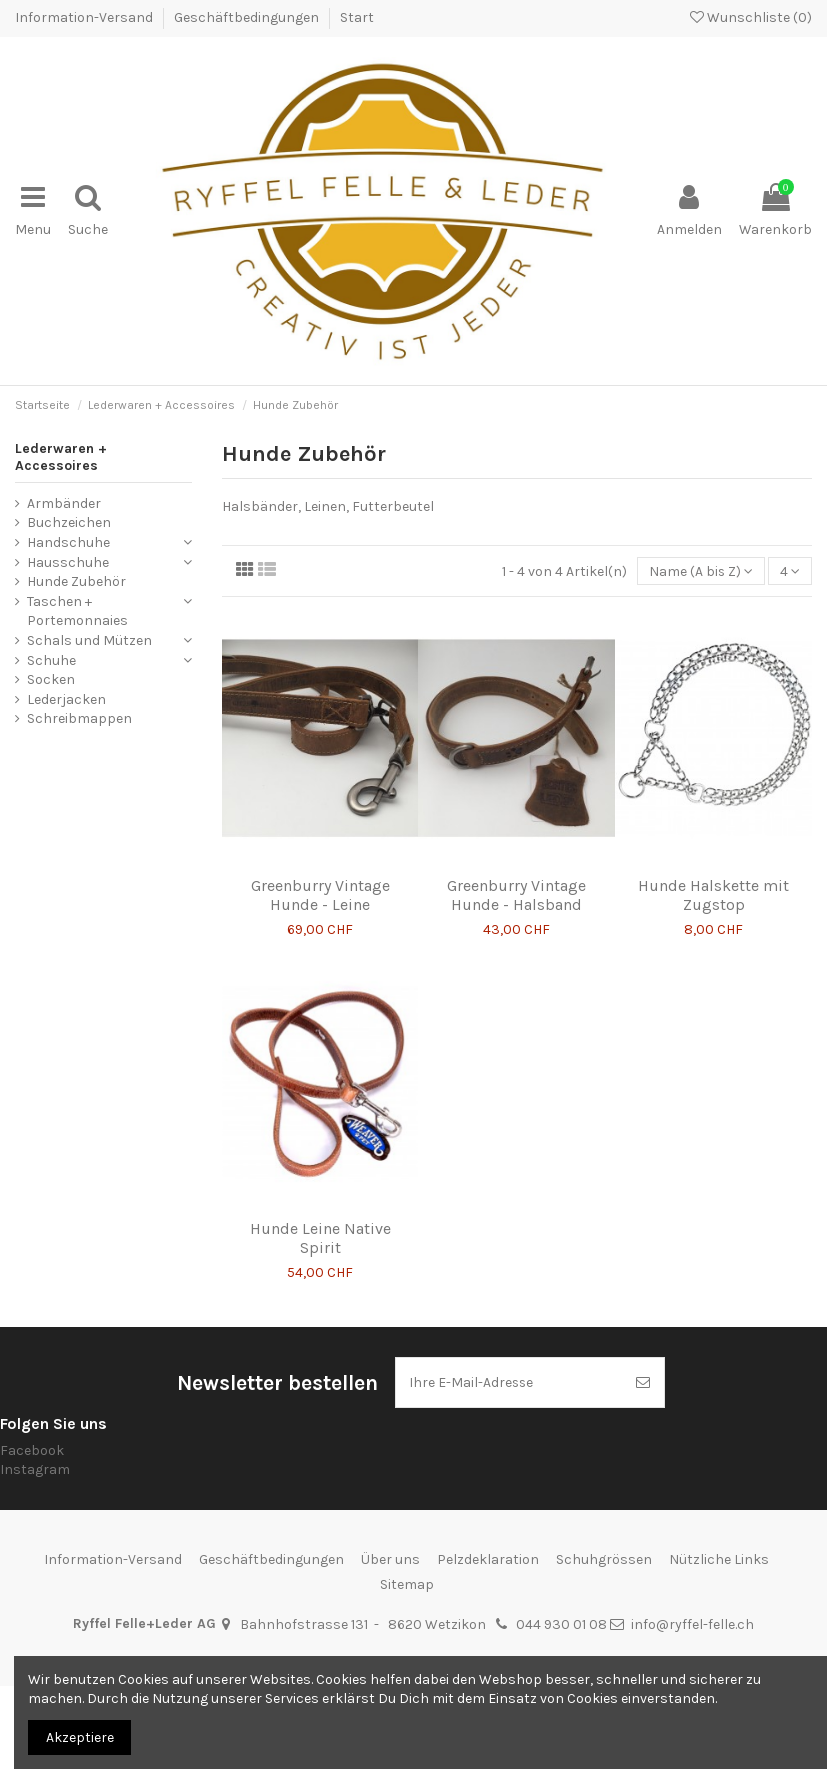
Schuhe (51, 659)
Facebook (32, 1449)
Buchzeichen (69, 521)
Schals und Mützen (89, 639)
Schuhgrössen (604, 1559)
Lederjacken (66, 698)
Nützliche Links (719, 1559)
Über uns (390, 1559)
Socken (51, 678)
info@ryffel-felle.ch (692, 1624)
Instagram (35, 1469)
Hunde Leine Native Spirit (320, 1237)
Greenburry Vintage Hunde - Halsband (516, 894)
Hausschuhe (68, 561)
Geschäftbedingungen (248, 17)
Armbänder (64, 502)
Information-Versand (85, 17)
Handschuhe (68, 541)
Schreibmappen (79, 717)
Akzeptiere (80, 1737)
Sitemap (407, 1584)
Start (357, 17)
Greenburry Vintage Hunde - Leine (320, 894)
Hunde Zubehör (76, 580)
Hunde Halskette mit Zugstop (713, 894)
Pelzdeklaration (488, 1559)
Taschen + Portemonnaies (77, 610)
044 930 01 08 (561, 1624)
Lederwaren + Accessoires (61, 456)
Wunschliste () (751, 17)
